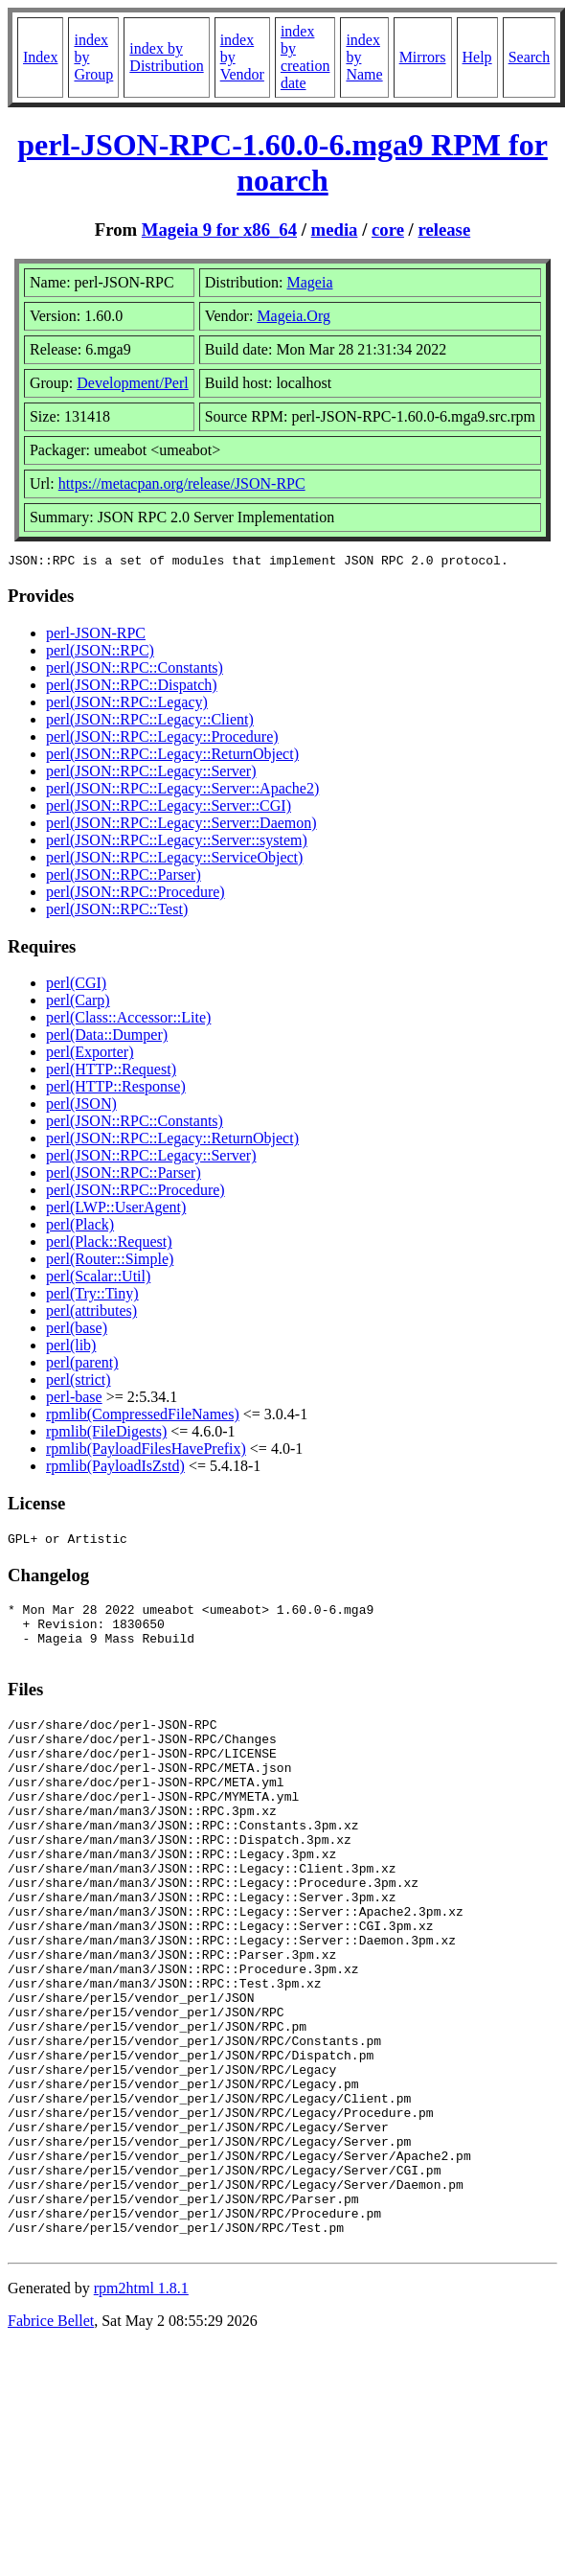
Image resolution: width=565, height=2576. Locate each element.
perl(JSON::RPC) (100, 653)
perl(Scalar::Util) (98, 1279)
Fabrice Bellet (51, 2444)
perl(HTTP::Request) (111, 1072)
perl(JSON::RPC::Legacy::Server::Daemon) (181, 825)
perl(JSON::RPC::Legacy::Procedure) (162, 739)
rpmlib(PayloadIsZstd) (115, 1468)
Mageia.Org (293, 316)
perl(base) (76, 1330)
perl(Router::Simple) (109, 1262)
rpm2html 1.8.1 (141, 2412)
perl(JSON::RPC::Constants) (134, 670)
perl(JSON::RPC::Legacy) (127, 705)
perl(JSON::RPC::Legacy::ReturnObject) (172, 756)
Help (477, 57)
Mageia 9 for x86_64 (219, 229)
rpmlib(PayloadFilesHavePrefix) (146, 1451)
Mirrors (422, 57)
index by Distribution (166, 57)
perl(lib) (71, 1348)
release (444, 229)
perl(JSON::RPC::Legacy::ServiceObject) (174, 860)
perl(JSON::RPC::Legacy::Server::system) (176, 843)
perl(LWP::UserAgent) (116, 1210)
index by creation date (305, 57)
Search (529, 57)
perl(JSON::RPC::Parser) (123, 877)
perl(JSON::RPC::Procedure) (135, 894)
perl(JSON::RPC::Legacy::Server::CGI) (168, 808)
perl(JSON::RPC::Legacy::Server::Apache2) (182, 791)
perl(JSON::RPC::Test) (117, 912)
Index (40, 57)
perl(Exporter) (90, 1054)
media (334, 229)
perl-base (74, 1400)
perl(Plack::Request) (109, 1244)
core (388, 229)
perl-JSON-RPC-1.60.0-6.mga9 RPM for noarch (282, 162)
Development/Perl (132, 383)
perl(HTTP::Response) (116, 1089)
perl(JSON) (81, 1106)
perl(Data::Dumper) (107, 1037)
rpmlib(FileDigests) (106, 1434)
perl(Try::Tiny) (92, 1296)
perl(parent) (82, 1365)
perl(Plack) (80, 1227)
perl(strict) (78, 1382)
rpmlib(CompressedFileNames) (142, 1417)
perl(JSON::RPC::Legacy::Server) (151, 774)
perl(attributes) (91, 1313)
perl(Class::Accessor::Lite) (128, 1020)
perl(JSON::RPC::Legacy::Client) (150, 722)
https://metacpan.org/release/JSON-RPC (181, 483)
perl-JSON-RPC (96, 636)
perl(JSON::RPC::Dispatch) (131, 687)
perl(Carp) (78, 1003)
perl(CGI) (76, 986)
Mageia (310, 282)
